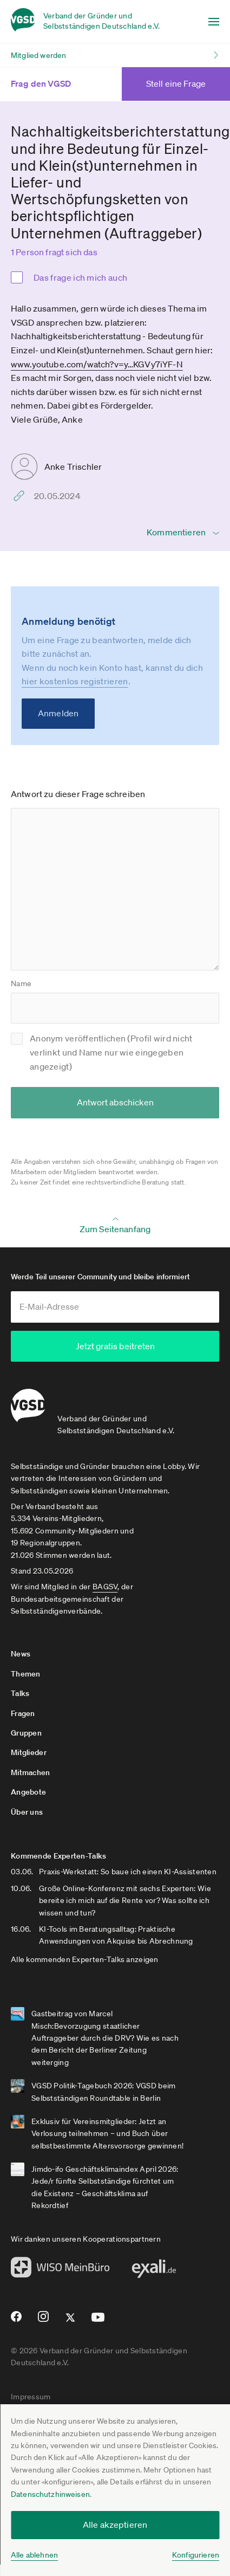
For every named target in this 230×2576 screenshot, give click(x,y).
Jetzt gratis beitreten (115, 1346)
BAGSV (105, 1586)
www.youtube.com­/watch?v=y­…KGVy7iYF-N (97, 364)
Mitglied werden (38, 55)
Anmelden (58, 713)
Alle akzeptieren (115, 2524)
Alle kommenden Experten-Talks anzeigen (85, 1958)
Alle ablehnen (34, 2555)
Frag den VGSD (54, 83)
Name (21, 983)
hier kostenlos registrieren (75, 681)
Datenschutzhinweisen (50, 2494)
